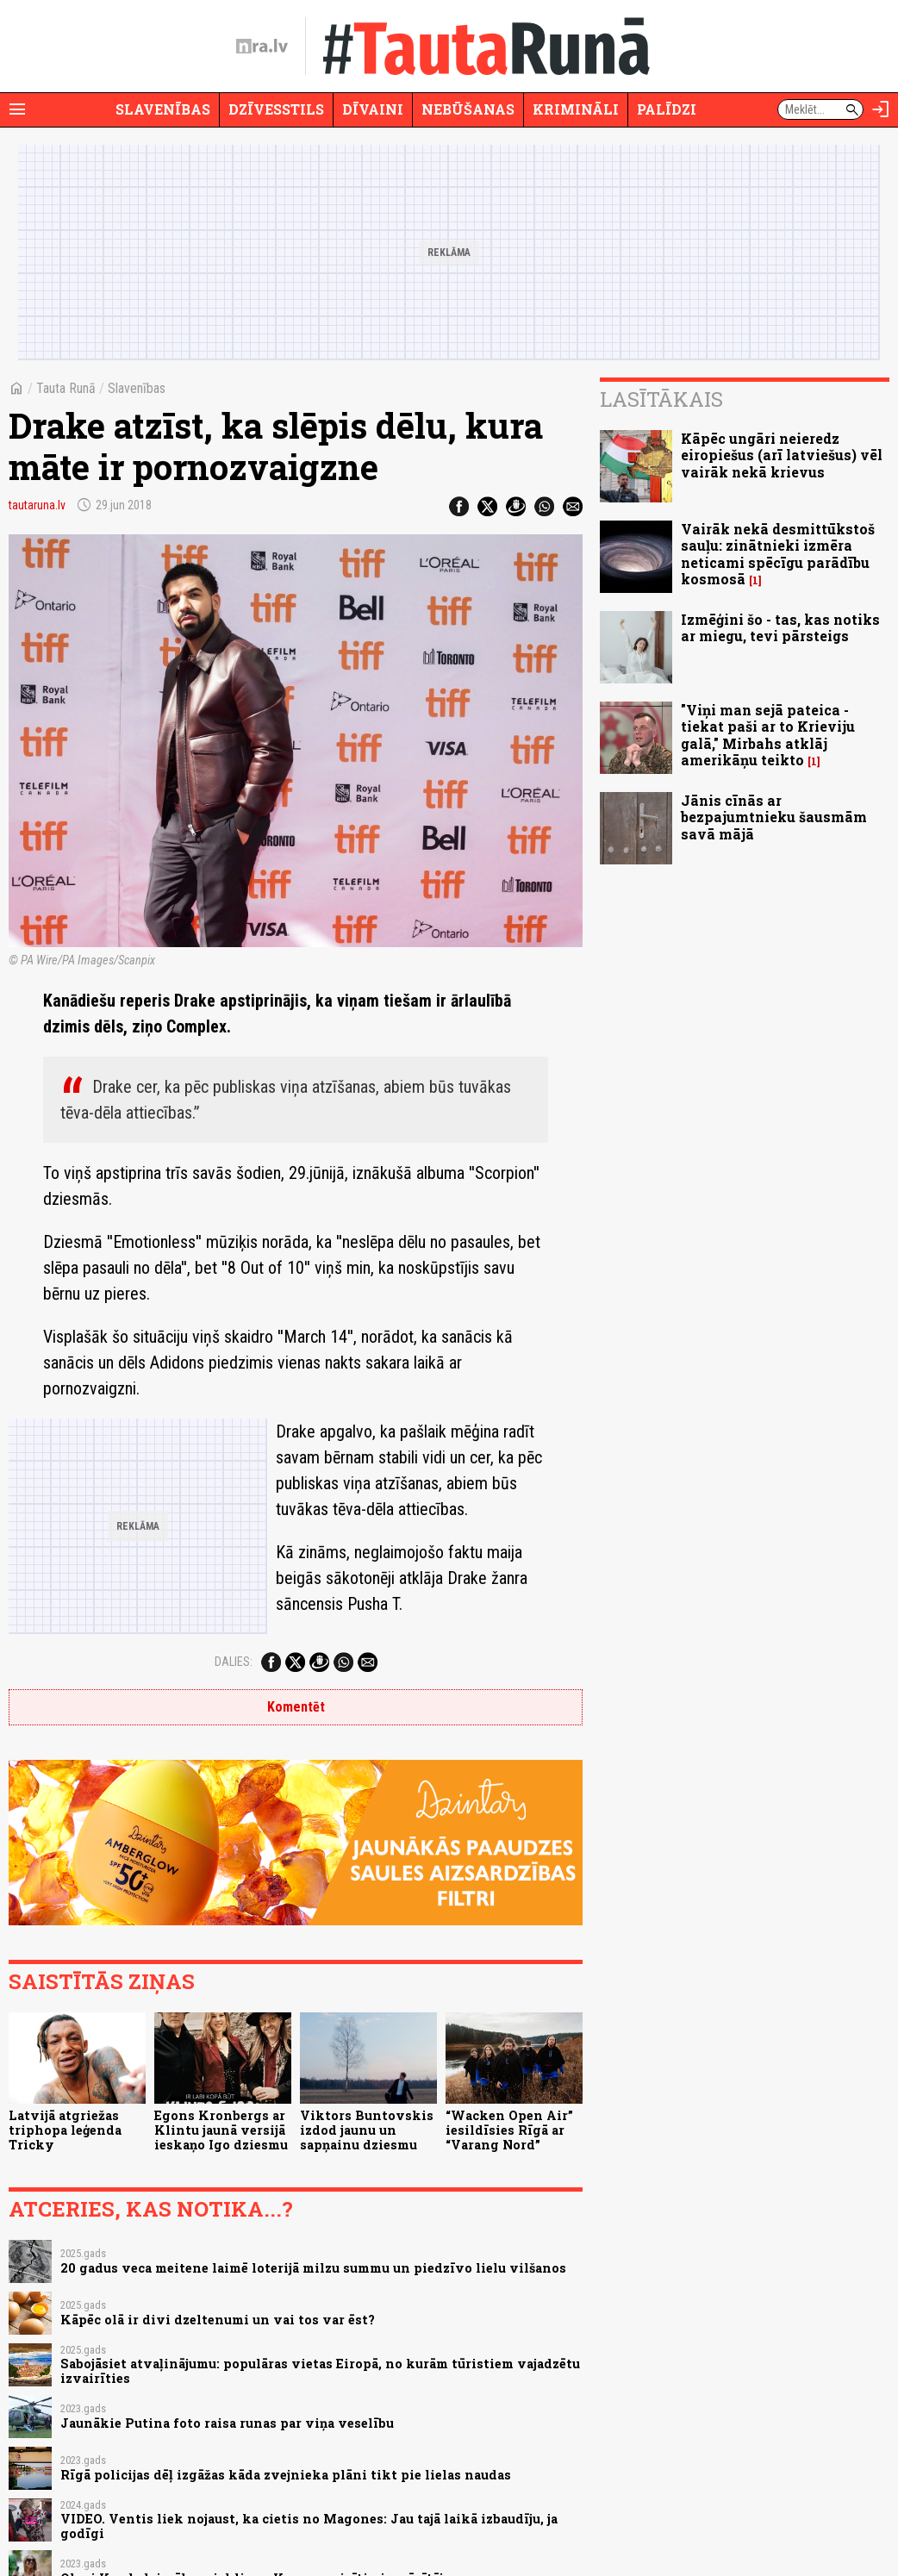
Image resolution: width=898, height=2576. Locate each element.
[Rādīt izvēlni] (17, 109)
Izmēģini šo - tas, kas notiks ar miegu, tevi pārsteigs (780, 627)
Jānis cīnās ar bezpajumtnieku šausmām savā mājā (774, 816)
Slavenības (162, 109)
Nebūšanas (467, 109)
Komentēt (296, 1707)
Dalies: (234, 1661)
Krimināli (576, 109)
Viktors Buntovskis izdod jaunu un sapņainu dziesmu (366, 2130)
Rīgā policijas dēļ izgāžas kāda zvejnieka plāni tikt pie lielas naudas (285, 2475)
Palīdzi (666, 109)
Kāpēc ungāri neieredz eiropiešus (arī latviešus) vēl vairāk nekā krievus (781, 454)
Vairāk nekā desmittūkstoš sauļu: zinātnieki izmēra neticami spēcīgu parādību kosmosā (778, 554)
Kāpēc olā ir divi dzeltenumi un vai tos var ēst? (217, 2319)
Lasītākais (661, 399)
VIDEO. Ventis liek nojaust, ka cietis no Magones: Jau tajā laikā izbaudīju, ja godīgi (309, 2526)
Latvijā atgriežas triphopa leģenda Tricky (65, 2130)
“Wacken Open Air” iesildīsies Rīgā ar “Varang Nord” (509, 2130)
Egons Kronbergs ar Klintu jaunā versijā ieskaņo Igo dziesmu (221, 2130)
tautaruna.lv (37, 505)
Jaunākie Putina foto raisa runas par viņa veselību (227, 2423)
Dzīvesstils (276, 109)
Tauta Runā (66, 388)
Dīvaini (372, 109)
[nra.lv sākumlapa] (262, 46)
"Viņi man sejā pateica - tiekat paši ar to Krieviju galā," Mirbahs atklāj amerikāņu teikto (768, 735)
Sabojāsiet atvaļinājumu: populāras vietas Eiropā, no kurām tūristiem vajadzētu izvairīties (320, 2370)
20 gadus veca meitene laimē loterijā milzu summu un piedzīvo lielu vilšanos (313, 2268)
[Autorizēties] (881, 109)
